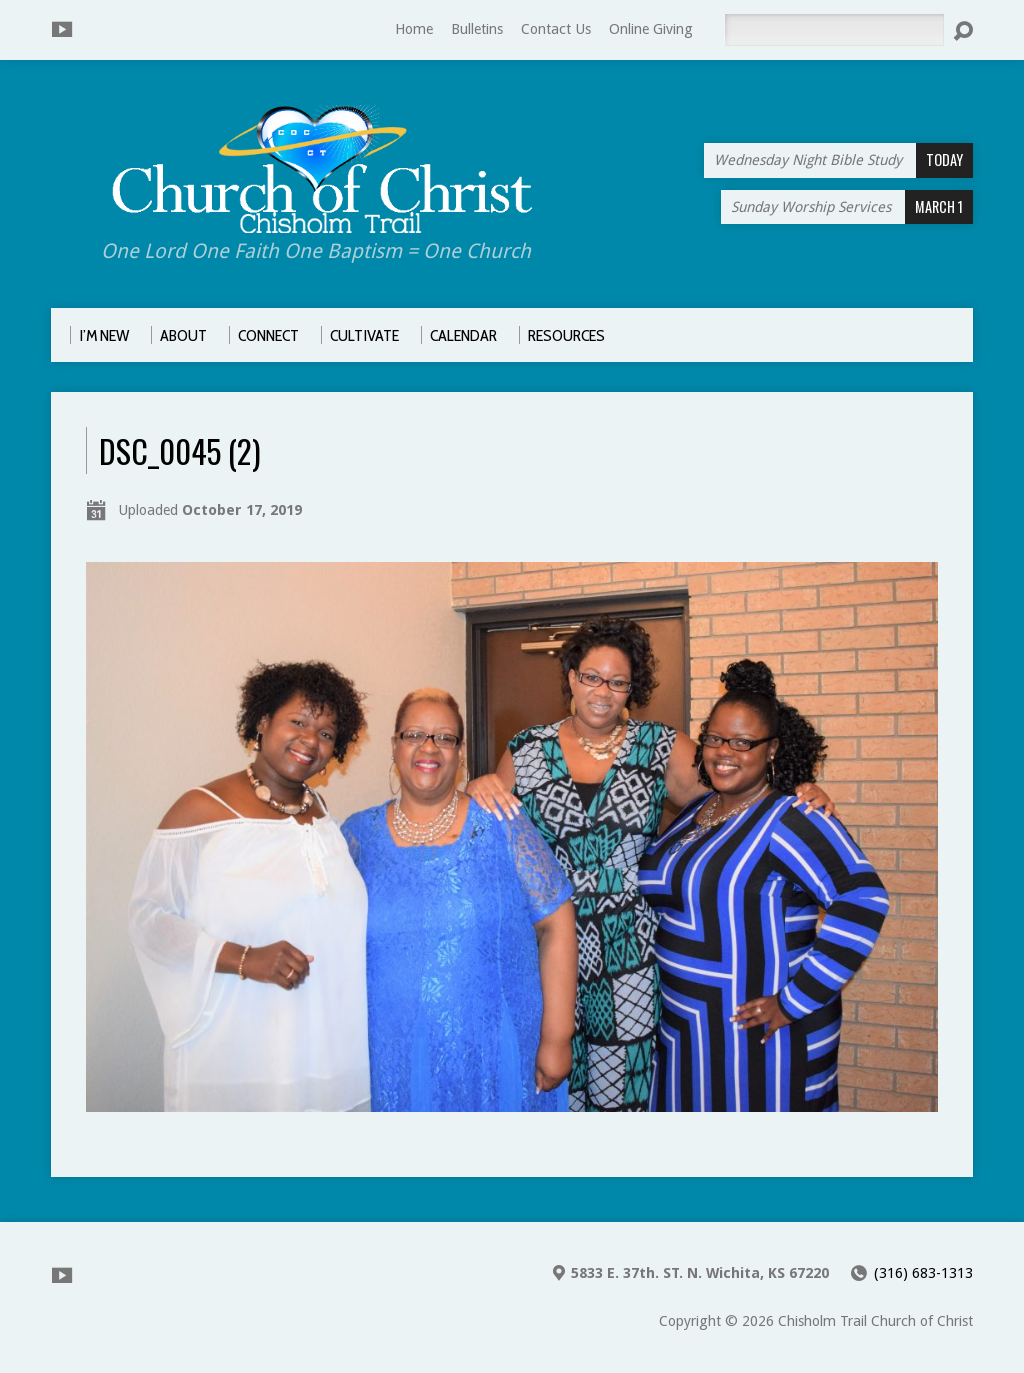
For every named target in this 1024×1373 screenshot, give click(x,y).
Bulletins (477, 29)
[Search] (834, 30)
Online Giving (651, 29)
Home (414, 29)
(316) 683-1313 (923, 1273)
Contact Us (556, 29)
